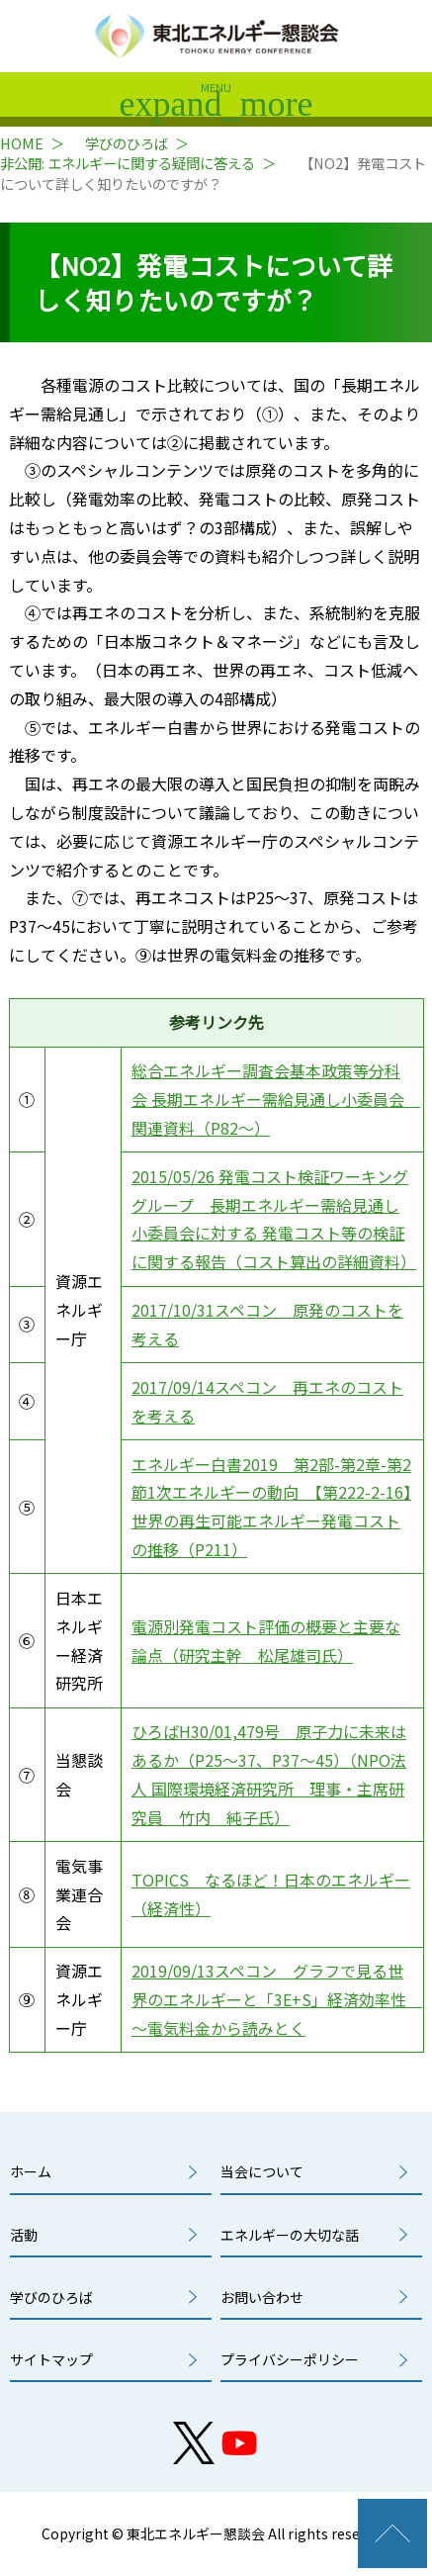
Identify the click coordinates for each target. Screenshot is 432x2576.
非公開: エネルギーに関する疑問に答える (127, 163)
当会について (261, 2171)
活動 (24, 2235)
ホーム (30, 2171)
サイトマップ (51, 2359)
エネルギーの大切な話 (289, 2235)
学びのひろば (126, 143)
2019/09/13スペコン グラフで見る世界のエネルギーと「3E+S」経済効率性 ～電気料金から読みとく (276, 1999)
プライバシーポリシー (289, 2359)
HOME (21, 143)
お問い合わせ (261, 2297)
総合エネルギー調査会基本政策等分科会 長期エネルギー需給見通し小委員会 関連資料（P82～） (275, 1099)
